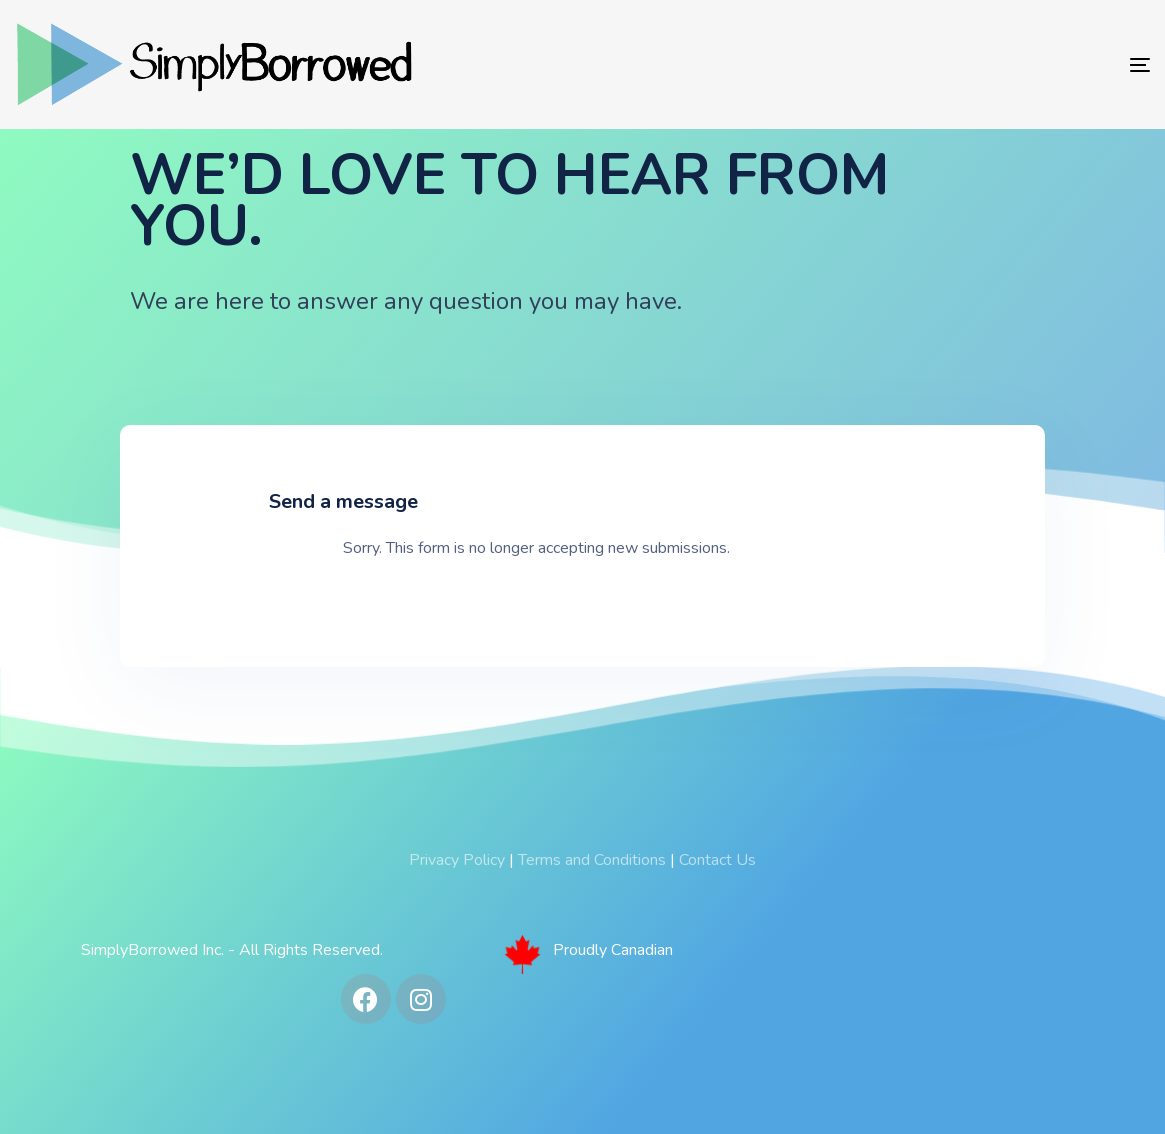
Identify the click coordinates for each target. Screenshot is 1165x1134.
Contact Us (717, 860)
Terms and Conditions (592, 860)
